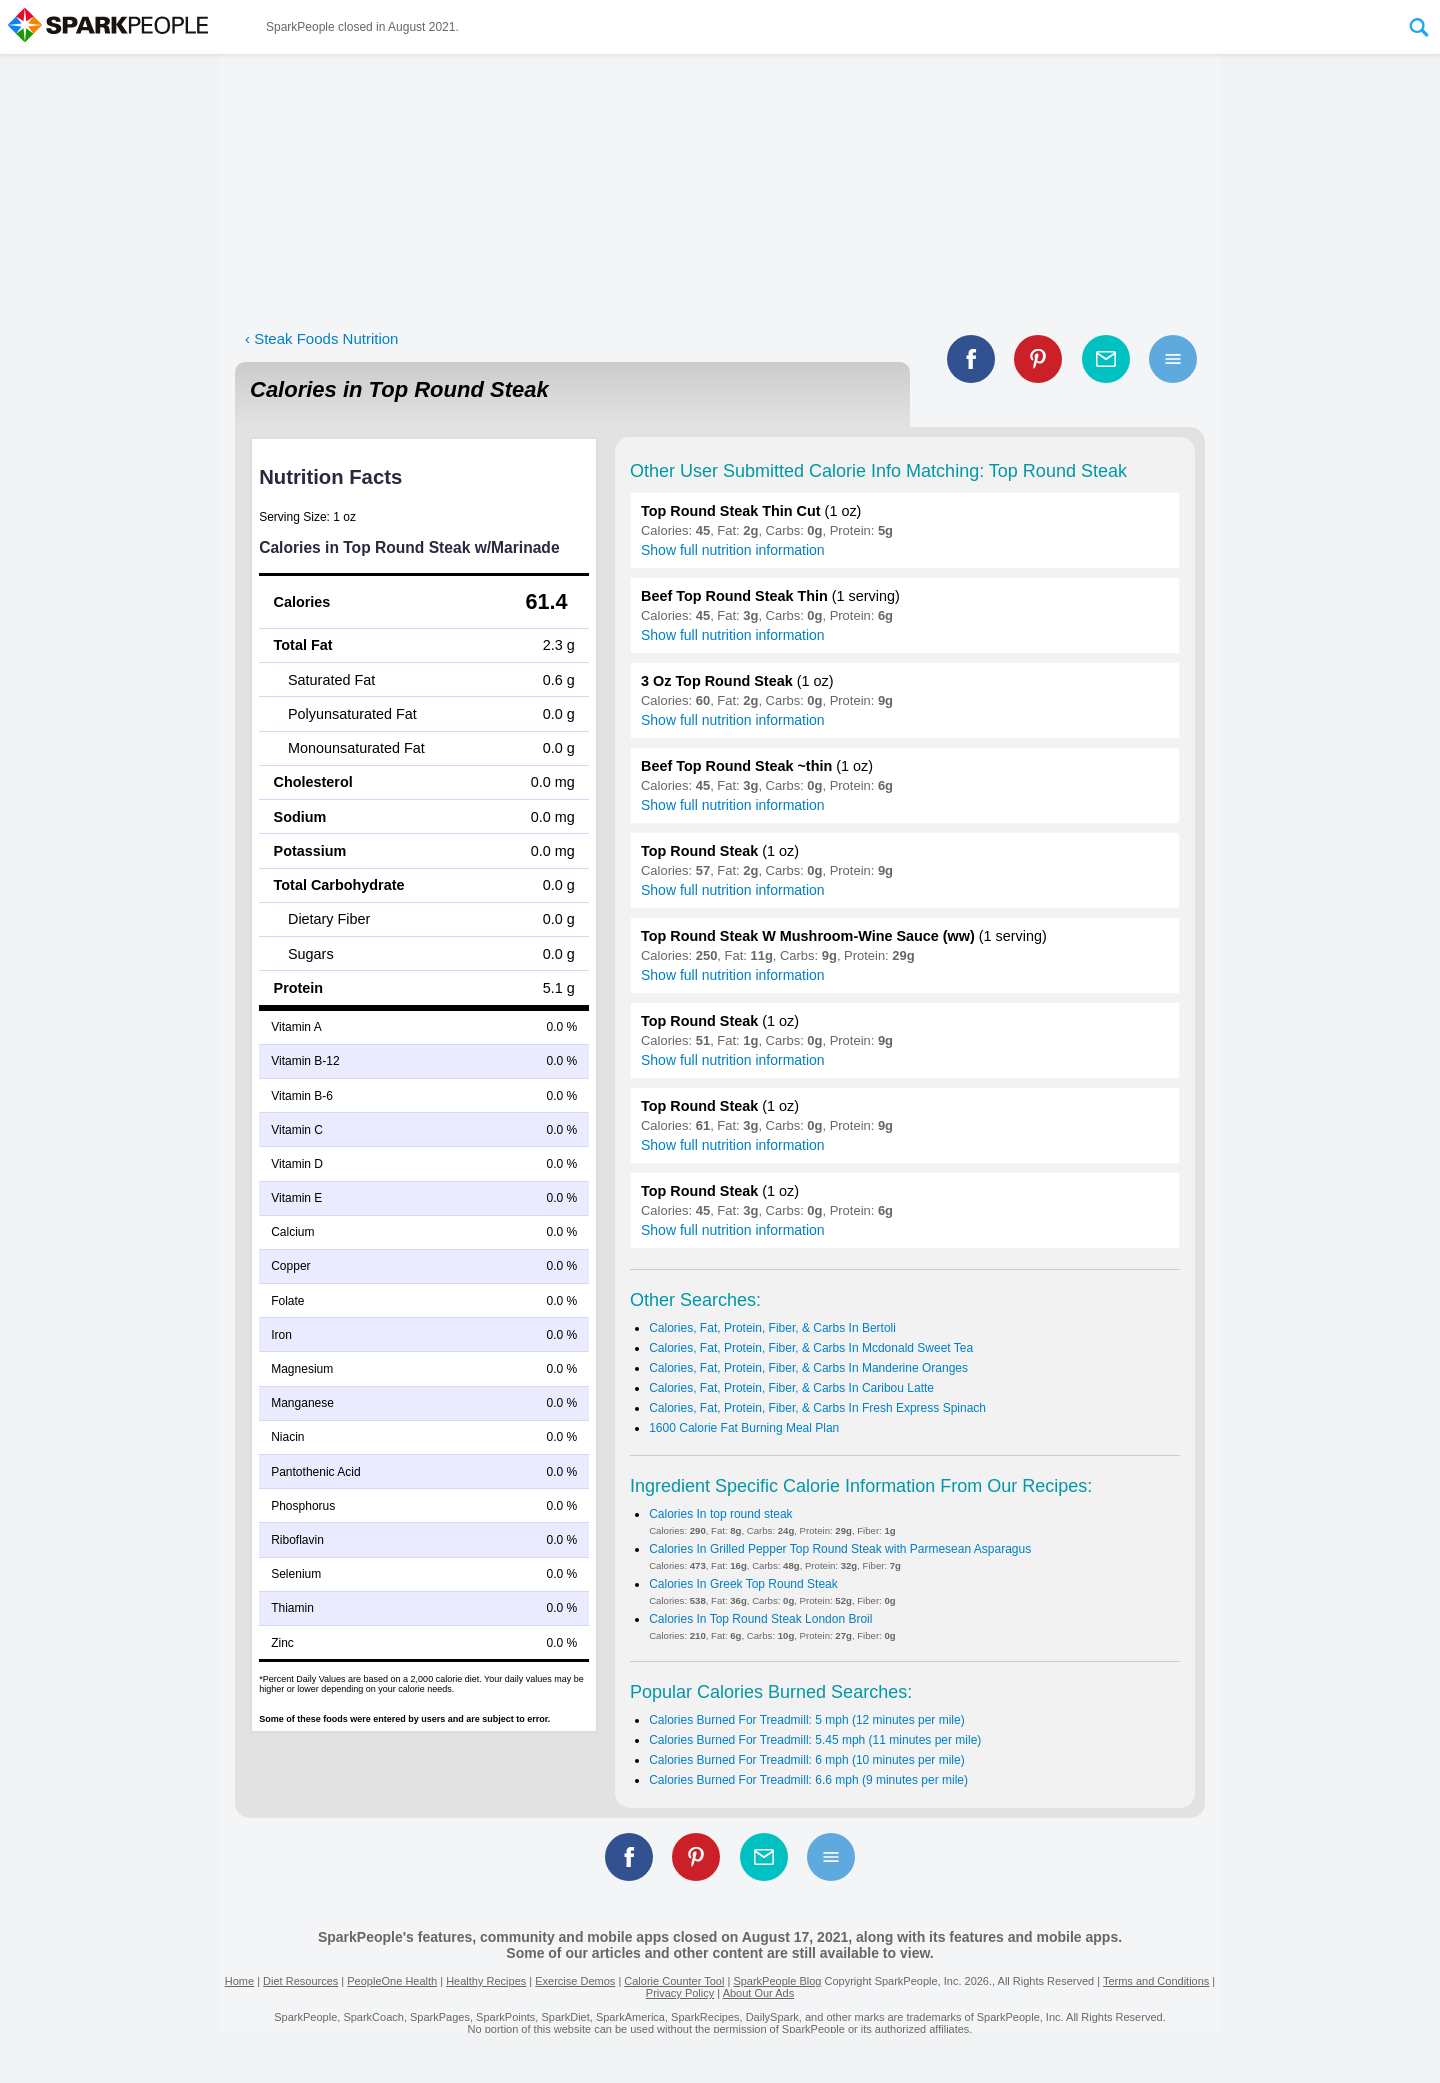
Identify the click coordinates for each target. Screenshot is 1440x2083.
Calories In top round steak (720, 1514)
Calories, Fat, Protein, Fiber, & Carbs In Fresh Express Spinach (817, 1408)
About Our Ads (759, 1993)
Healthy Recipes (486, 1981)
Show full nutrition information (733, 550)
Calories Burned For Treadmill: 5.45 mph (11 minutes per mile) (815, 1740)
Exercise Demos (575, 1981)
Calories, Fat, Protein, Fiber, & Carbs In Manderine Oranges (808, 1368)
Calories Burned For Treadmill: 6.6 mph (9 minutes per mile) (808, 1780)
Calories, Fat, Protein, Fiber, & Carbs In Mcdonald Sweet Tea (811, 1348)
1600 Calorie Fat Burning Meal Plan (744, 1428)
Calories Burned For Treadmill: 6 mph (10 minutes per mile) (806, 1760)
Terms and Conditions (1156, 1981)
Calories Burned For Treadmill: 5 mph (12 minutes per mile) (806, 1720)
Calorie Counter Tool (674, 1981)
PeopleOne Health (392, 1981)
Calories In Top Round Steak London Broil (760, 1619)
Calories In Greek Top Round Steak (743, 1584)
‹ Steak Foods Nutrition (321, 338)
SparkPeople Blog (777, 1981)
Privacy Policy (680, 1993)
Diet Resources (300, 1981)
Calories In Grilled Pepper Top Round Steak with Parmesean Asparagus (840, 1549)
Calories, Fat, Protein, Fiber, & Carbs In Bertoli (772, 1328)
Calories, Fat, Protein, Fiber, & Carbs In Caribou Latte (791, 1388)
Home (239, 1981)
